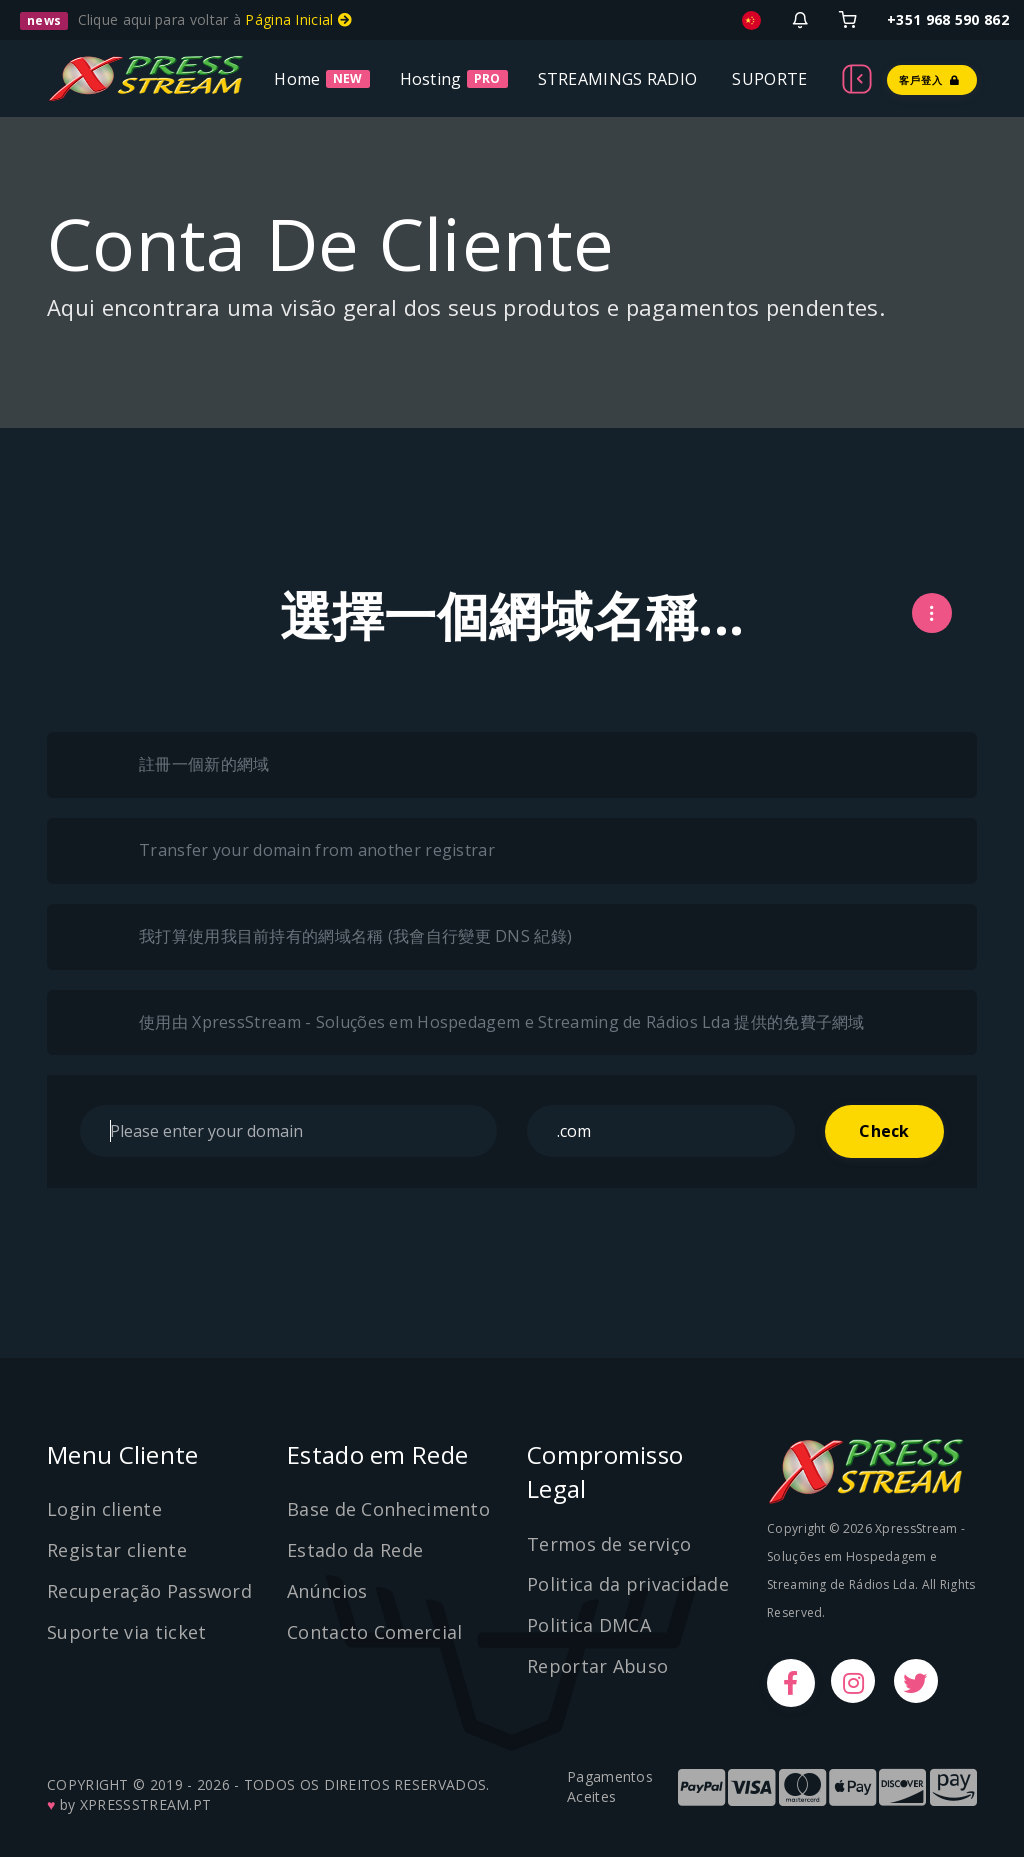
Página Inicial (298, 19)
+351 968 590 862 (948, 19)
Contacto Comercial (374, 1632)
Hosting (431, 78)
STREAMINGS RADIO (618, 78)
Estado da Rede (355, 1550)
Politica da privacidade (628, 1584)
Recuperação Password (149, 1591)
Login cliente (104, 1509)
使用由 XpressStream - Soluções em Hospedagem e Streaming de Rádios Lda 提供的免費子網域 (481, 1023)
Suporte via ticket (126, 1632)
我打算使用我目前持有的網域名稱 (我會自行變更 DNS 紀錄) (334, 937)
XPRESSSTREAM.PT (146, 1804)
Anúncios (327, 1591)
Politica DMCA (589, 1625)
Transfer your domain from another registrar (296, 851)
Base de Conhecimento (388, 1509)
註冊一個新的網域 (183, 765)
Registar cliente (117, 1550)
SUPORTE (769, 78)
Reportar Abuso (597, 1666)
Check (884, 1131)
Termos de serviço (609, 1544)
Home (297, 78)
